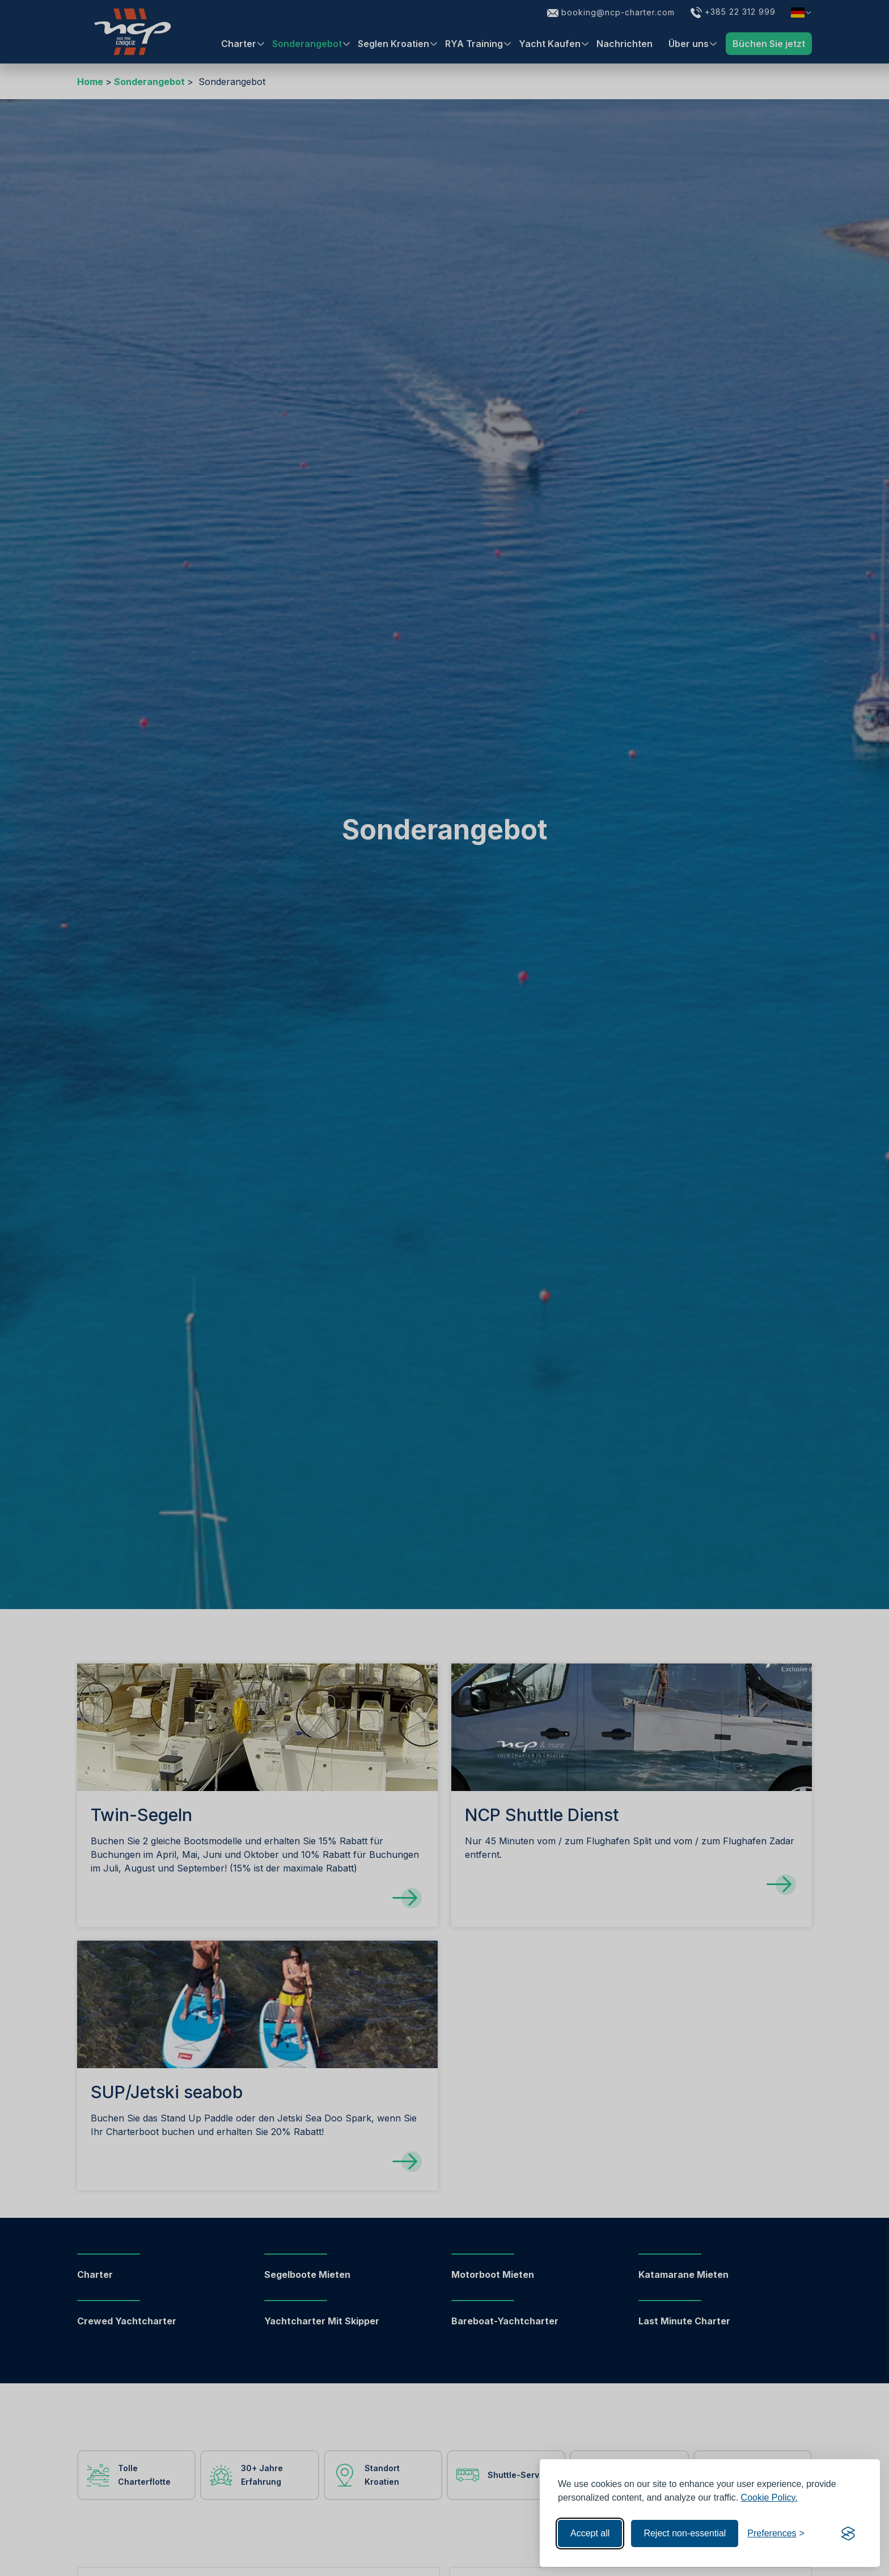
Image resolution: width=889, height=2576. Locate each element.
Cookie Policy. (769, 2497)
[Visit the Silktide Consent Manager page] (848, 2533)
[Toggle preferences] (776, 2533)
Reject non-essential (685, 2533)
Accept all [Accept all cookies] (589, 2533)
